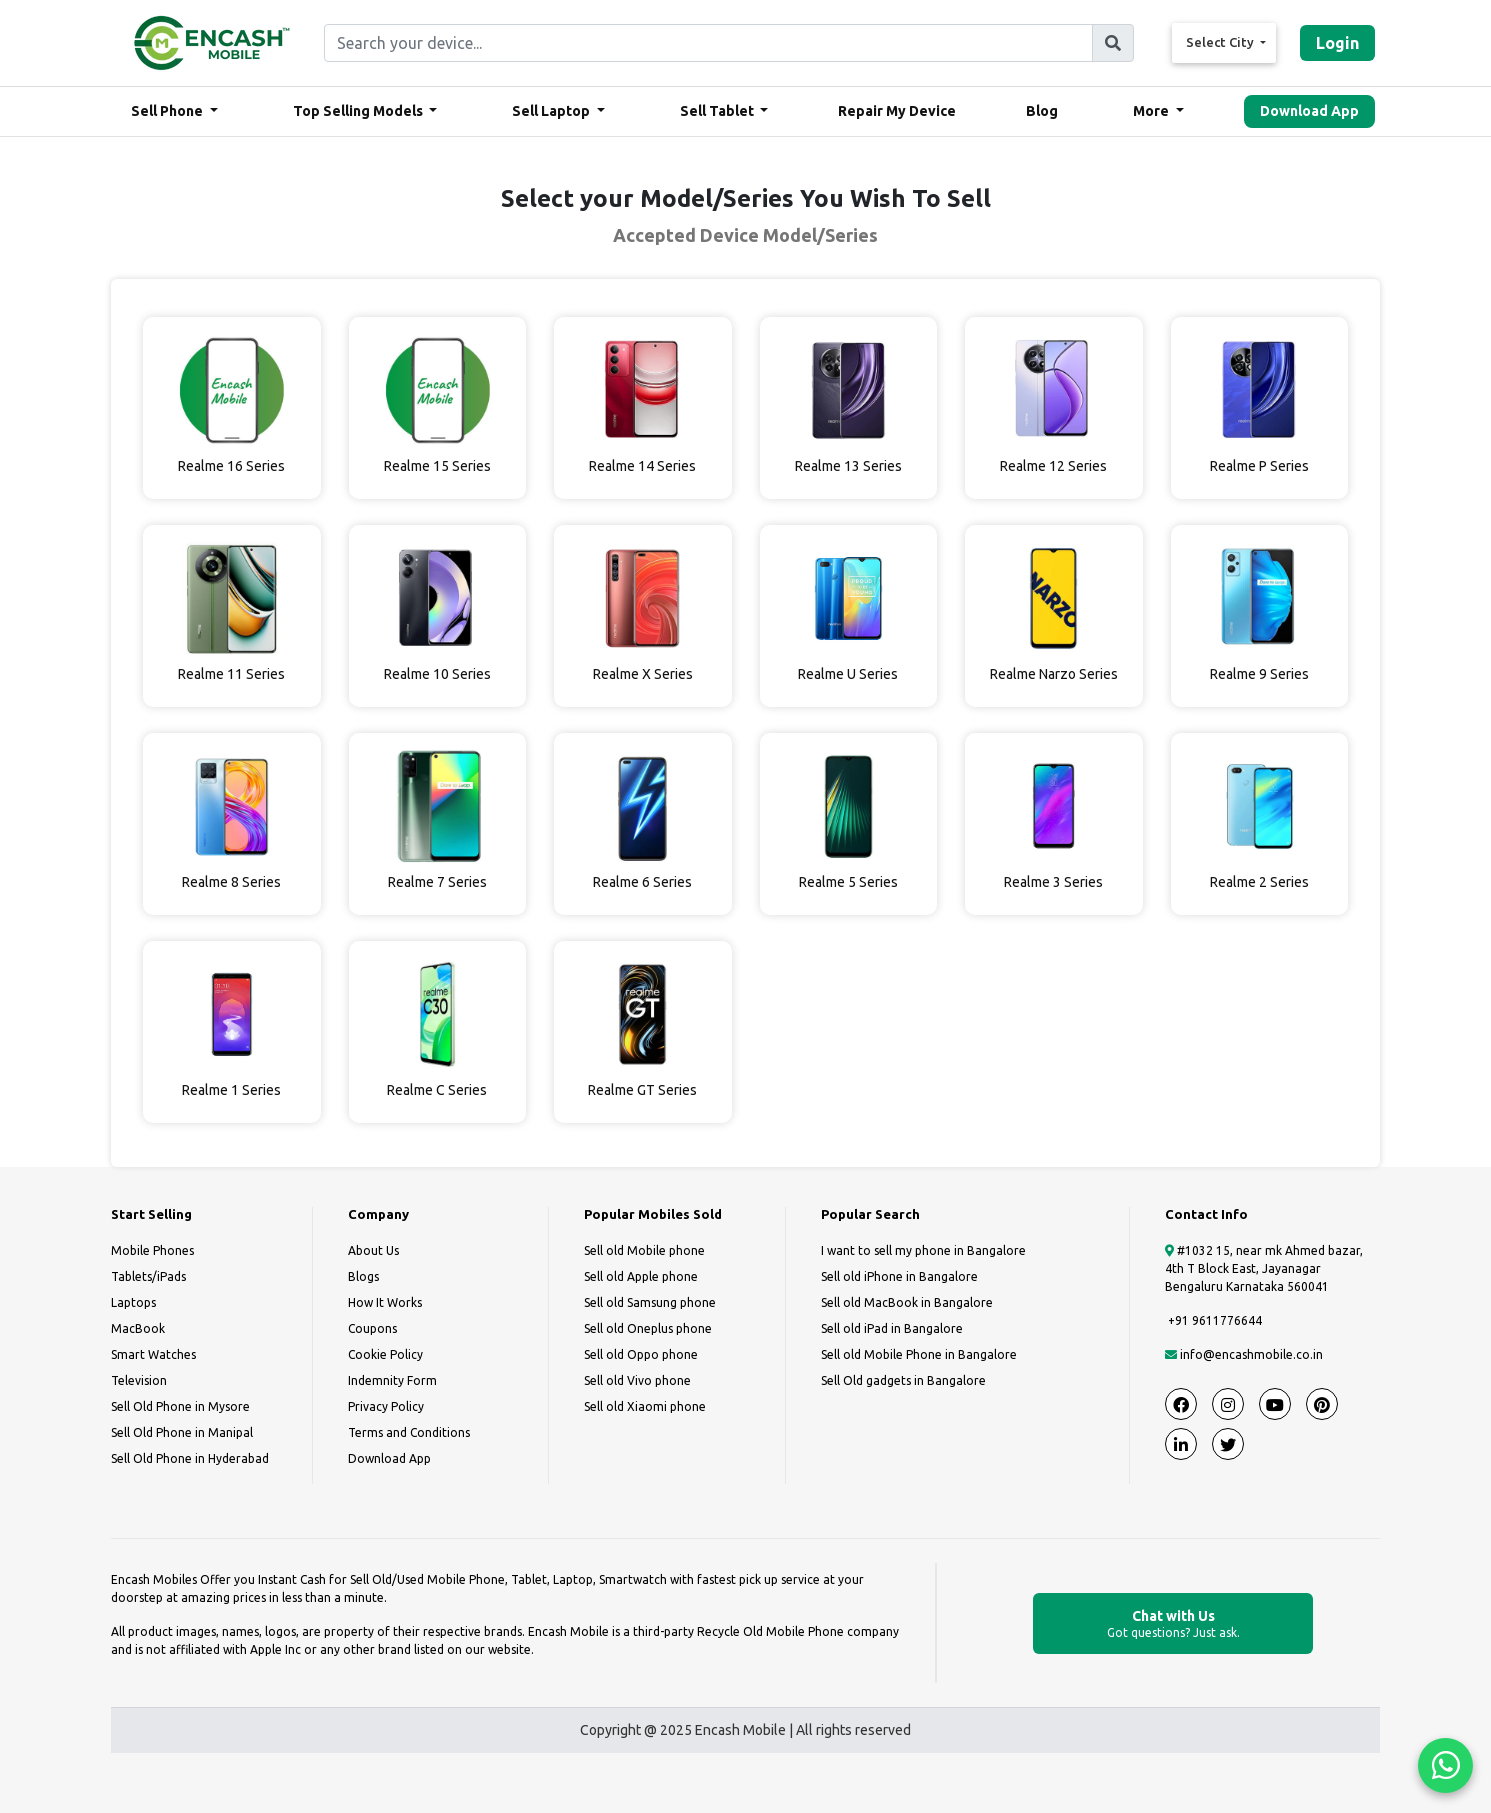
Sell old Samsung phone (650, 1302)
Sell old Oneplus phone (648, 1328)
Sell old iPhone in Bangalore (899, 1276)
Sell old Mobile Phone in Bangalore (919, 1354)
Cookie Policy (385, 1354)
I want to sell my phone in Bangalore (923, 1250)
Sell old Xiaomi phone (645, 1406)
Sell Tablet (718, 111)
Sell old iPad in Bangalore (892, 1328)
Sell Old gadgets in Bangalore (903, 1380)
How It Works (385, 1302)
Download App (1309, 111)
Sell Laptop (552, 111)
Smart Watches (153, 1354)
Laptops (133, 1302)
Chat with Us (1173, 1624)
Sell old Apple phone (641, 1276)
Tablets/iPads (148, 1276)
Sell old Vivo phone (637, 1380)
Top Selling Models (359, 111)
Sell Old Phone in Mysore (180, 1406)
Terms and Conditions (409, 1432)
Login (1337, 43)
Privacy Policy (386, 1406)
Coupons (372, 1328)
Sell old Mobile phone (644, 1250)
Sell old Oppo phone (641, 1354)
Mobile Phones (152, 1250)
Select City (1221, 42)
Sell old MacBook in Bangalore (907, 1302)
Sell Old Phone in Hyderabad (190, 1458)
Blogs (363, 1276)
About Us (373, 1250)
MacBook (138, 1328)
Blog (1042, 111)
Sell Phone (168, 111)
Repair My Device (897, 111)
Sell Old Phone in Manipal (182, 1432)
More (1152, 111)
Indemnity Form (392, 1380)
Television (139, 1380)
